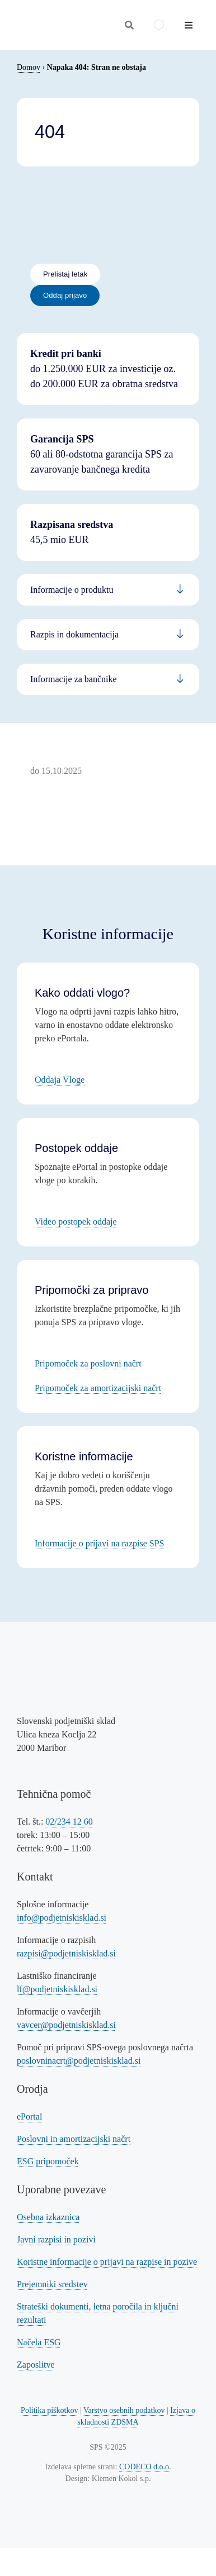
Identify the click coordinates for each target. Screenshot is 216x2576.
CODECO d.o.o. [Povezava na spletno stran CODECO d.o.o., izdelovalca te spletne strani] (145, 2467)
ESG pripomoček (48, 2161)
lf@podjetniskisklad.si (57, 1989)
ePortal (29, 2116)
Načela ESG (39, 2342)
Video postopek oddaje (76, 1221)
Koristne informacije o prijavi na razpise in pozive (107, 2262)
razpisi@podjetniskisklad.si (66, 1953)
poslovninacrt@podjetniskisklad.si (78, 2060)
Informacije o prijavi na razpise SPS (100, 1543)
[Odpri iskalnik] (129, 25)
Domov (28, 67)
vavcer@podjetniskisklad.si (66, 2025)
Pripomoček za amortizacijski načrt (98, 1388)
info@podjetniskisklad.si (61, 1917)
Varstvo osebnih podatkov (124, 2410)
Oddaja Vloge (59, 1079)
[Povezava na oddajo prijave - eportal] (65, 295)
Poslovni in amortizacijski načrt (73, 2139)
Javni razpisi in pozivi (56, 2239)
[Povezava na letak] (65, 274)
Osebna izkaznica (48, 2217)
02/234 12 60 (68, 1821)
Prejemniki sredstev (52, 2284)
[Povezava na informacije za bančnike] (108, 679)
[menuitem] (159, 25)
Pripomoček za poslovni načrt (88, 1363)
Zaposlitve (36, 2364)
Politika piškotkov (49, 2410)
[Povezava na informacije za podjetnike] (108, 634)
